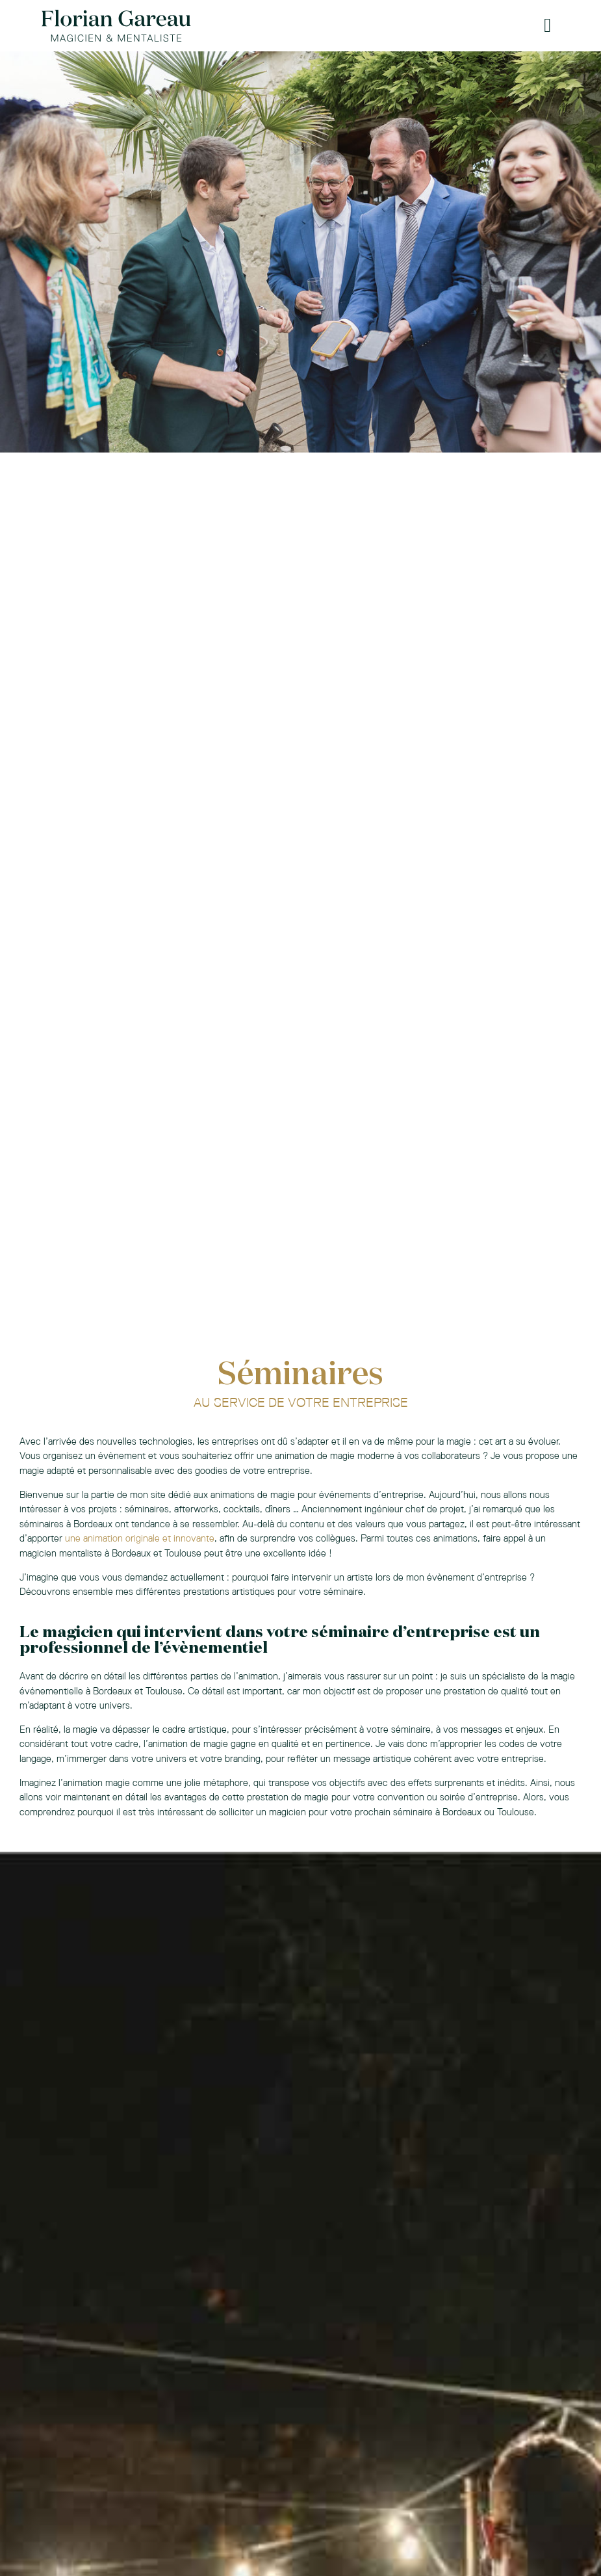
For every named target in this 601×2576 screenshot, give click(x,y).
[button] (547, 25)
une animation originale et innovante (139, 1538)
